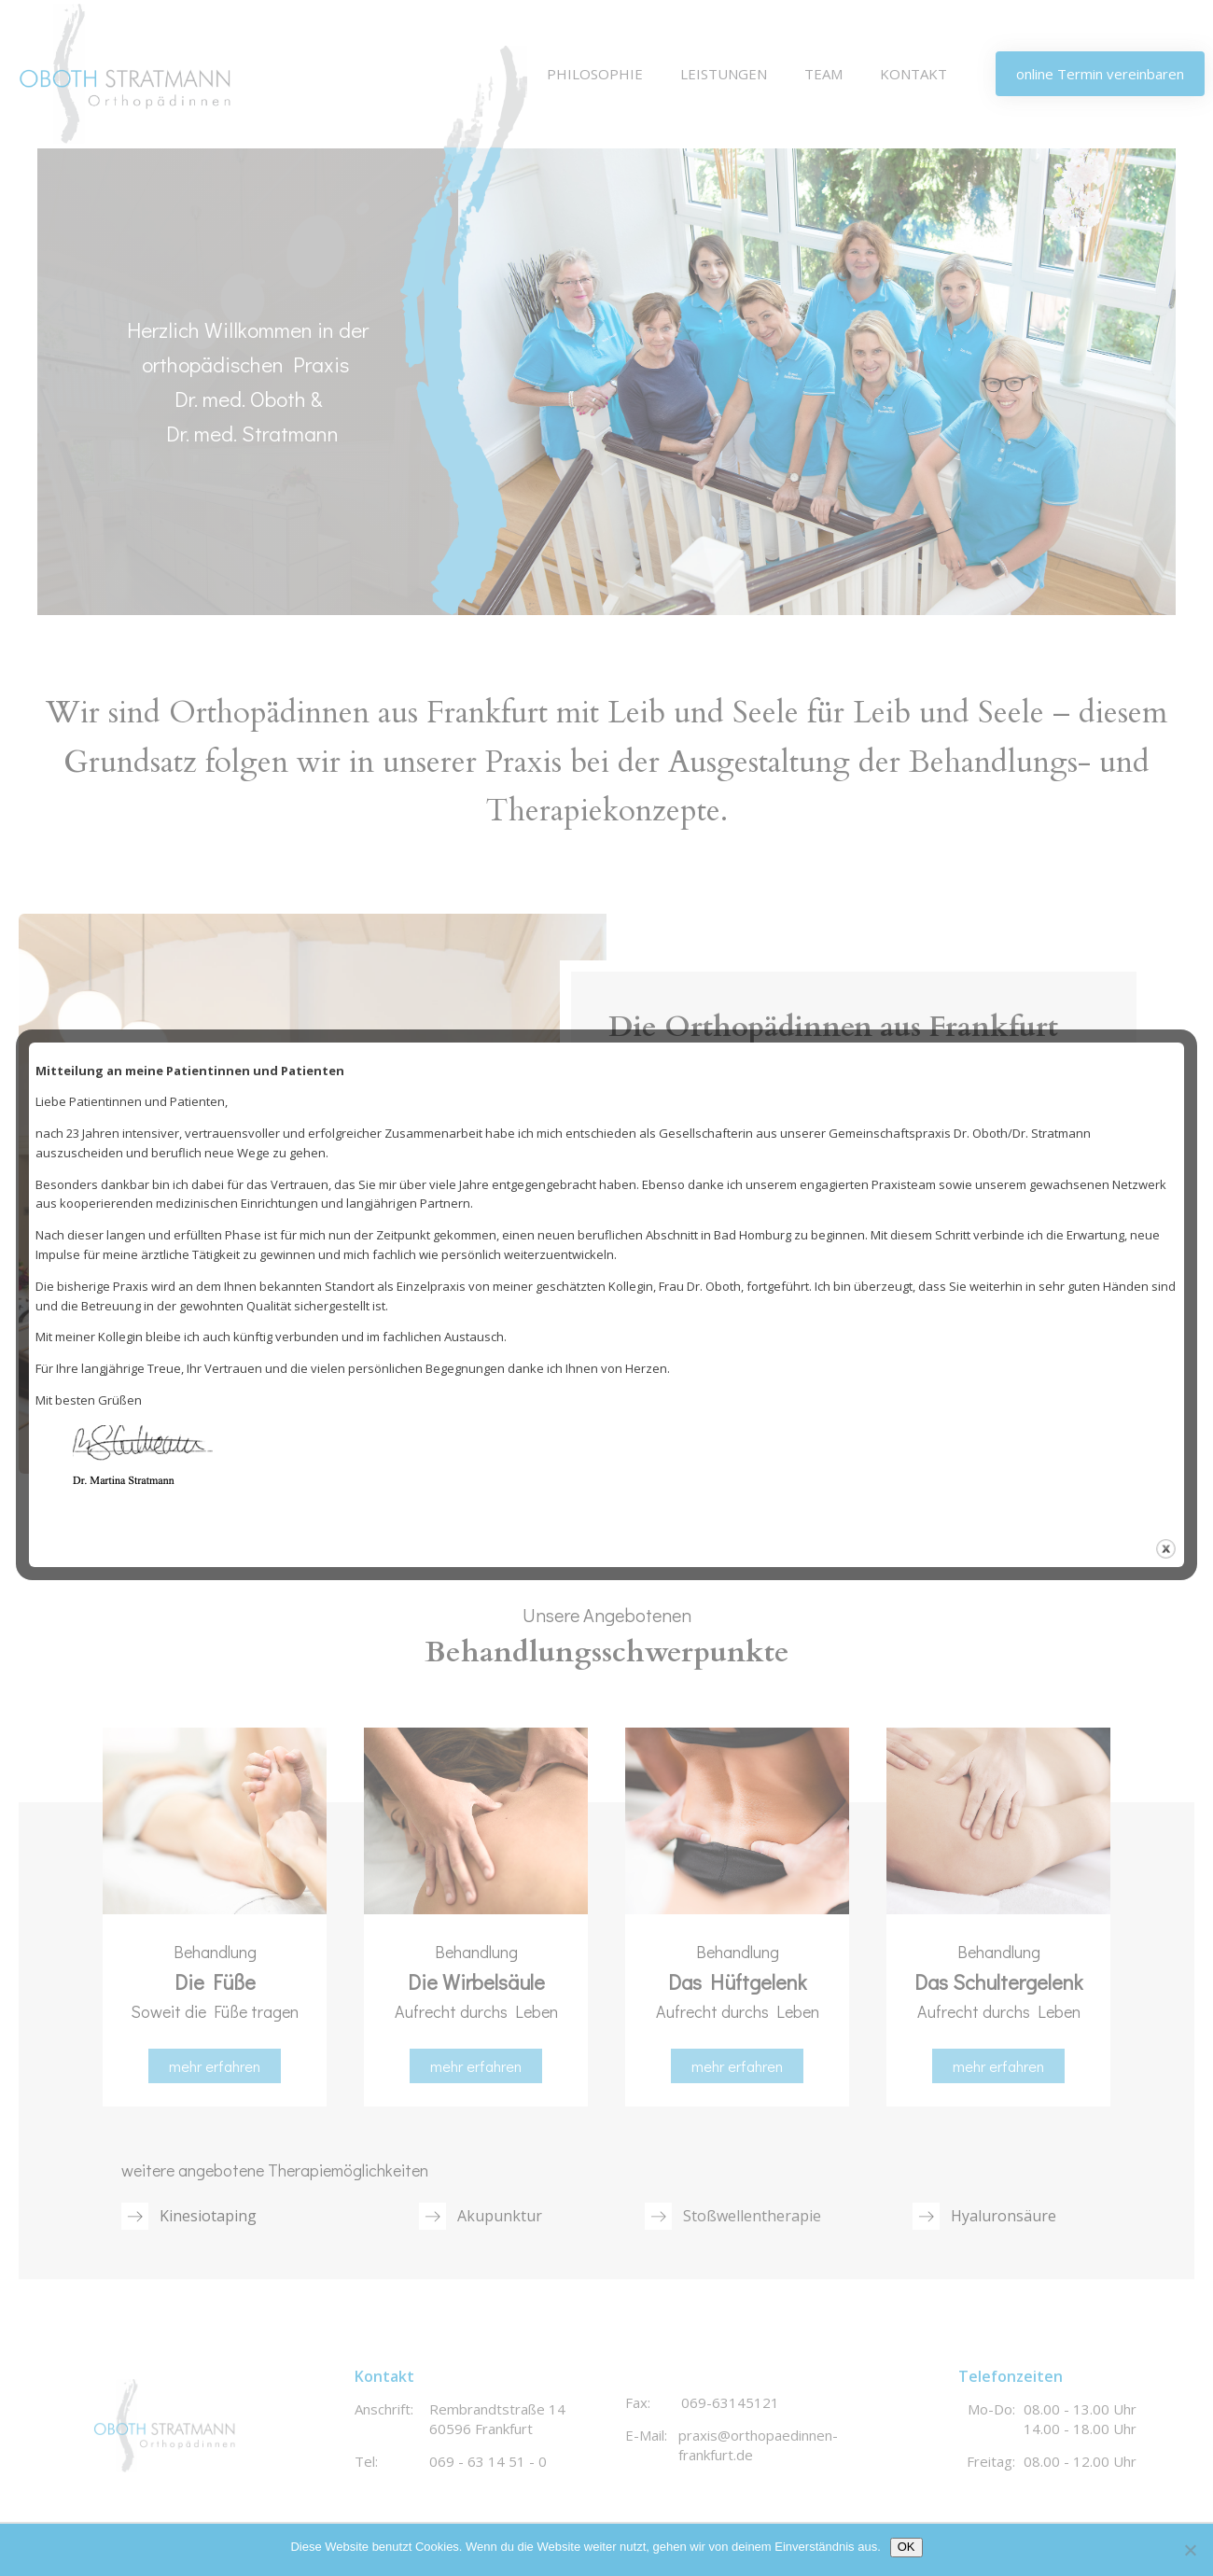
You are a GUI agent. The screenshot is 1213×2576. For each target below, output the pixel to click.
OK (906, 2547)
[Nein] (1189, 2550)
